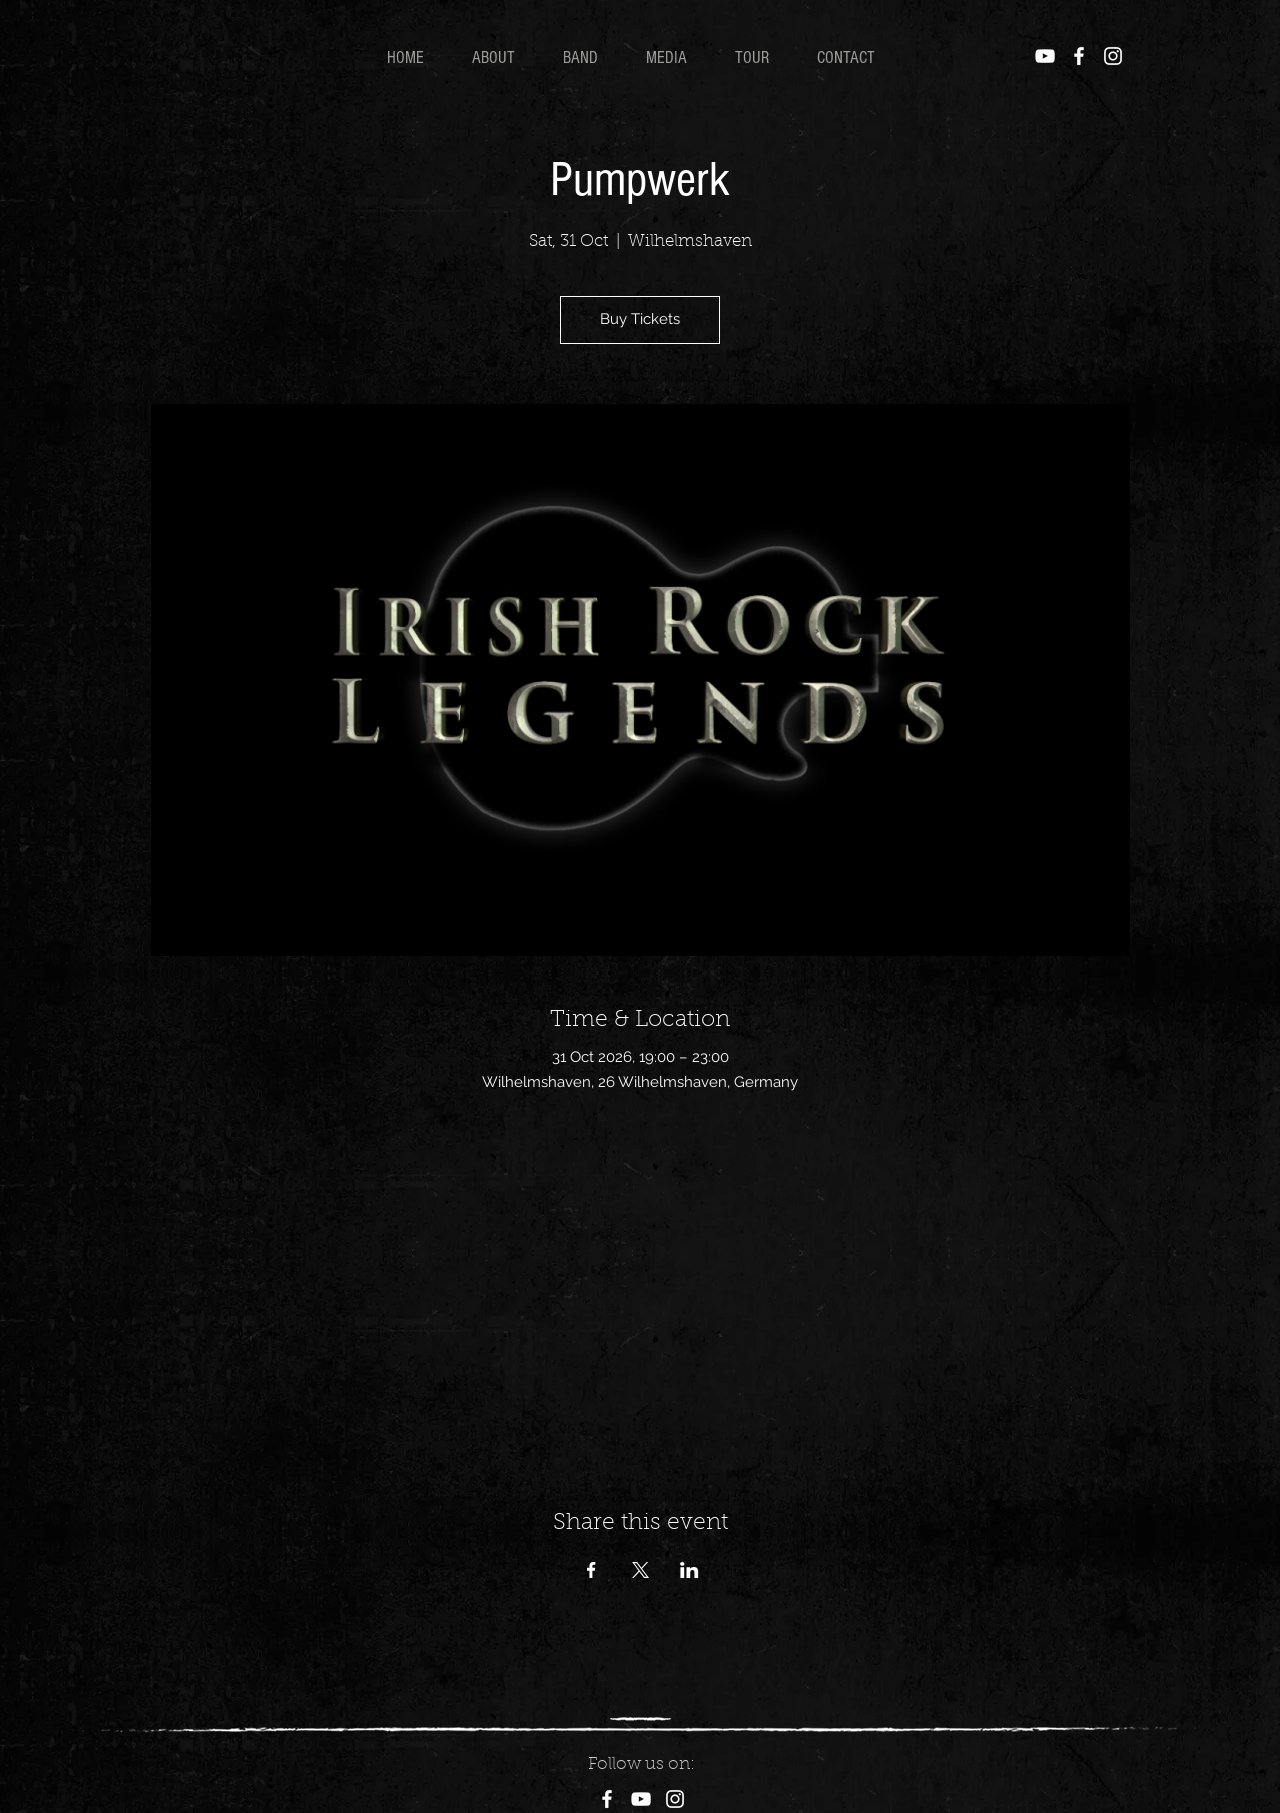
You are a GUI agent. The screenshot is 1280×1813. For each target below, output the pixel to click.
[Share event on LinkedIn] (689, 1570)
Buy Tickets (640, 319)
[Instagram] (1113, 56)
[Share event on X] (640, 1570)
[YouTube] (1045, 56)
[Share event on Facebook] (591, 1570)
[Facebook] (1079, 56)
